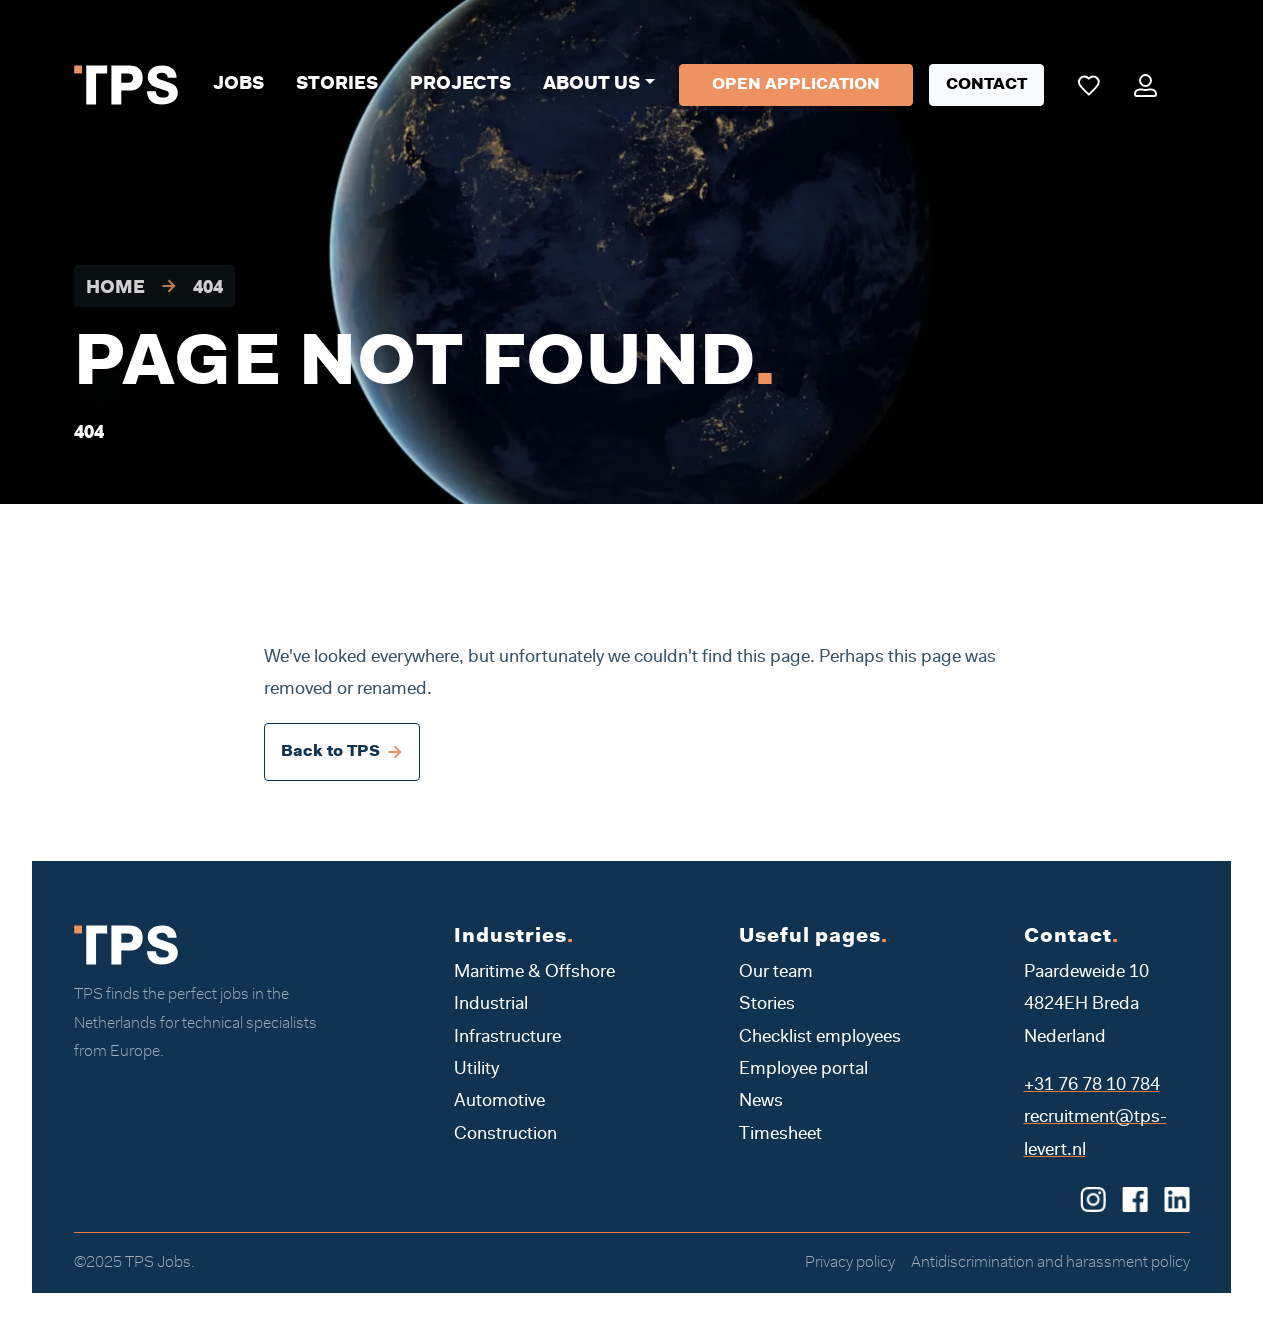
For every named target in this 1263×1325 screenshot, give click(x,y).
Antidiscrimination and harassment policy (1050, 1263)
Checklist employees (820, 1038)
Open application (796, 85)
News (761, 1102)
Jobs (238, 85)
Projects (460, 85)
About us (591, 85)
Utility (476, 1070)
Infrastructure (507, 1038)
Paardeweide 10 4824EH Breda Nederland (1086, 1005)
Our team (776, 973)
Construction (505, 1135)
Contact (986, 85)
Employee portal (803, 1070)
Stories (337, 85)
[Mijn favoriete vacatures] (1088, 85)
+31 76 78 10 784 (1092, 1086)
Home (115, 289)
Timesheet (780, 1135)
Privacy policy (850, 1263)
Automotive (499, 1102)
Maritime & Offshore (534, 973)
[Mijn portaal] (1145, 85)
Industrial (491, 1005)
